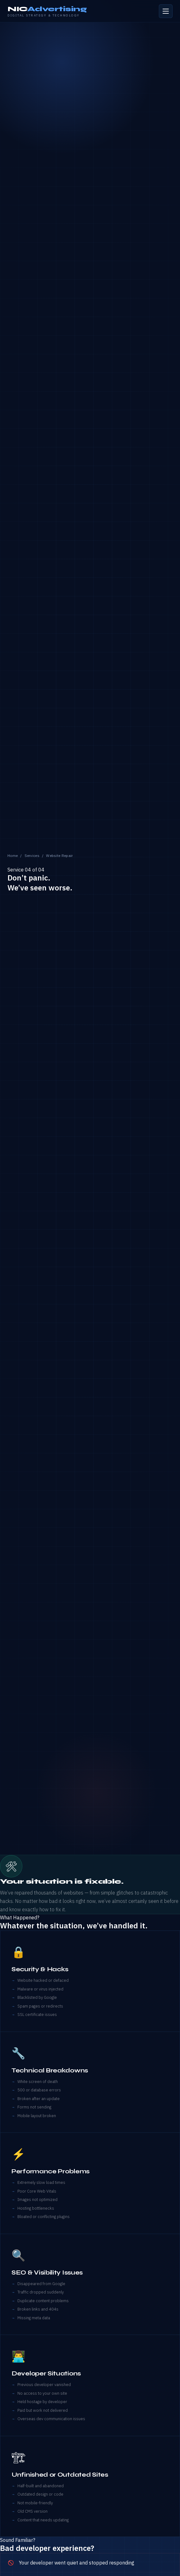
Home (12, 855)
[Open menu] (166, 11)
